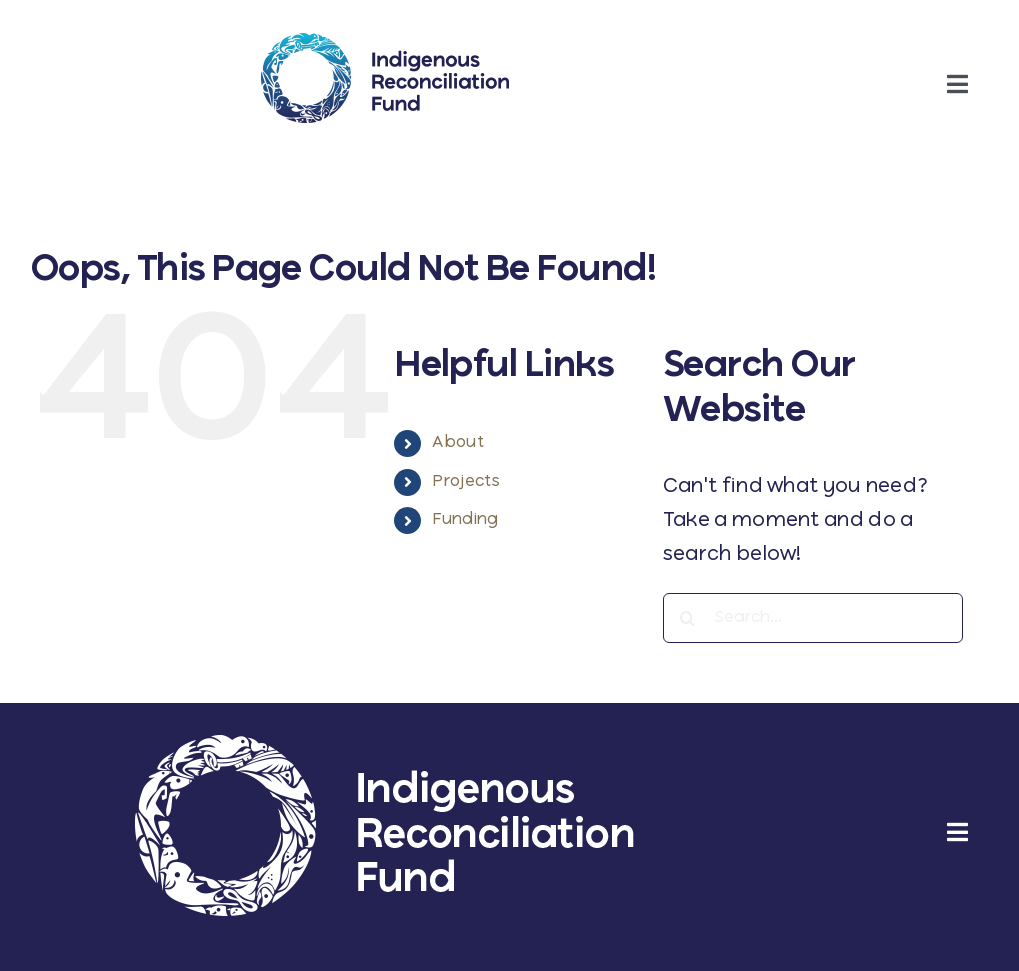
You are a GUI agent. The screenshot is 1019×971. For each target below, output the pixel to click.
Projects (465, 482)
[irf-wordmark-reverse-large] (385, 744)
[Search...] (813, 618)
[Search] (688, 618)
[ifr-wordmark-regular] (385, 42)
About (458, 443)
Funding (465, 520)
